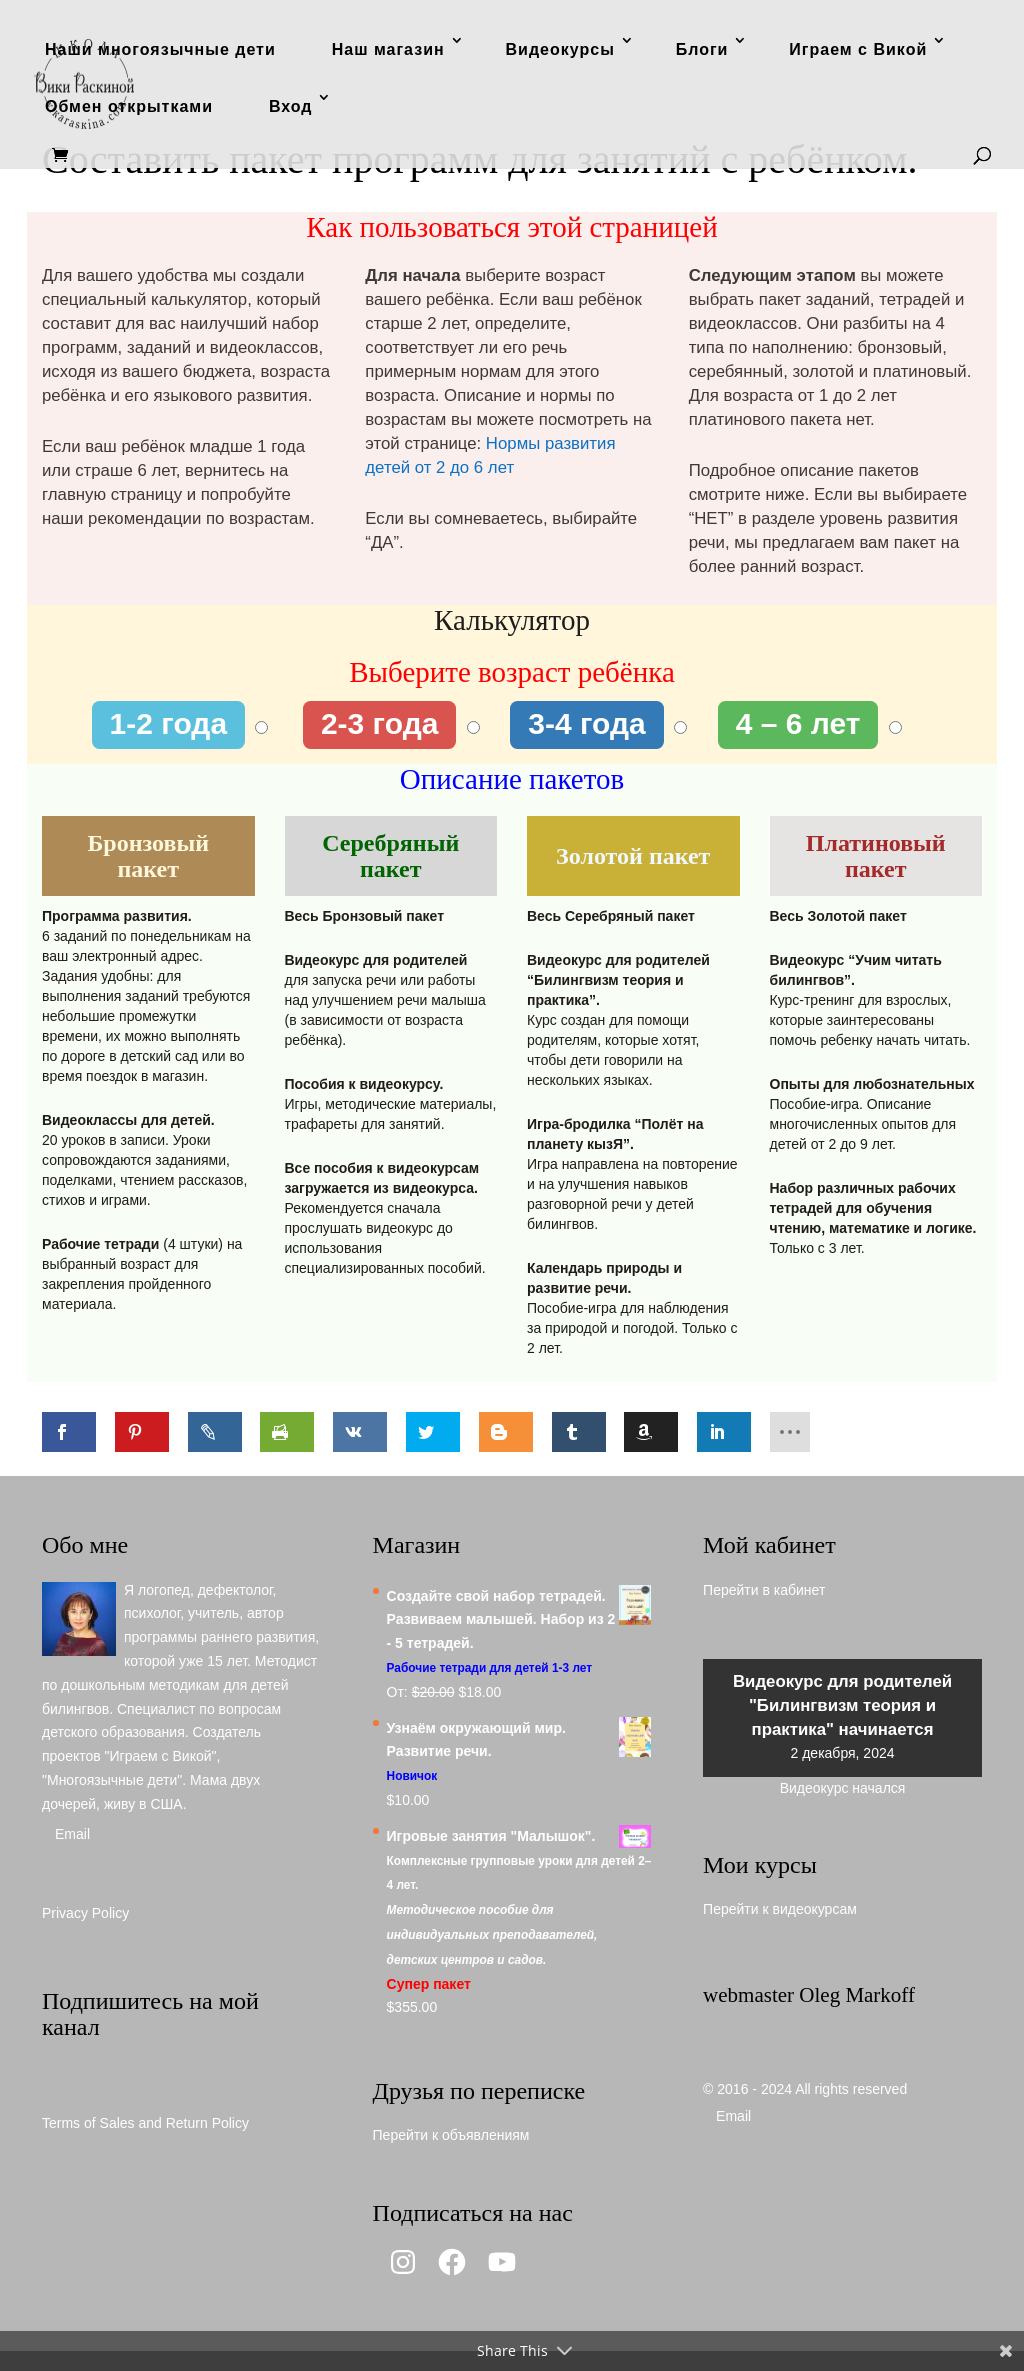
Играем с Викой (858, 49)
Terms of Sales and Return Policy (145, 2123)
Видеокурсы (560, 49)
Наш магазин (388, 49)
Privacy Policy (85, 1913)
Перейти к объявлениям (451, 2135)
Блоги (702, 49)
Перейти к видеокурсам (780, 1909)
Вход (291, 106)
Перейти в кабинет (764, 1590)
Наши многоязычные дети (160, 49)
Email (72, 1834)
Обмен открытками (129, 106)
